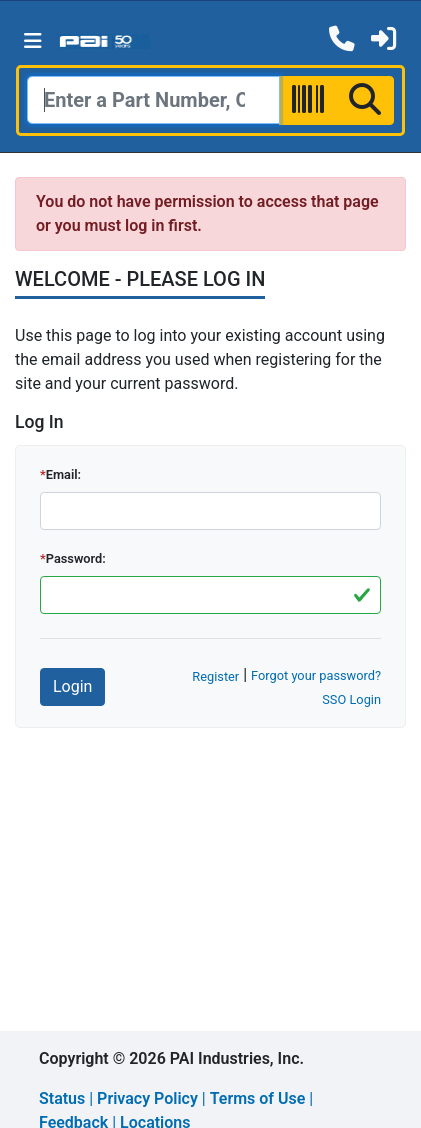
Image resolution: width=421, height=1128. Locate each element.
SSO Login (351, 699)
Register (215, 676)
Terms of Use (258, 1098)
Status (62, 1098)
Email (62, 474)
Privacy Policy (147, 1098)
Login (72, 686)
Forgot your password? (316, 675)
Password (74, 558)
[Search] (153, 100)
